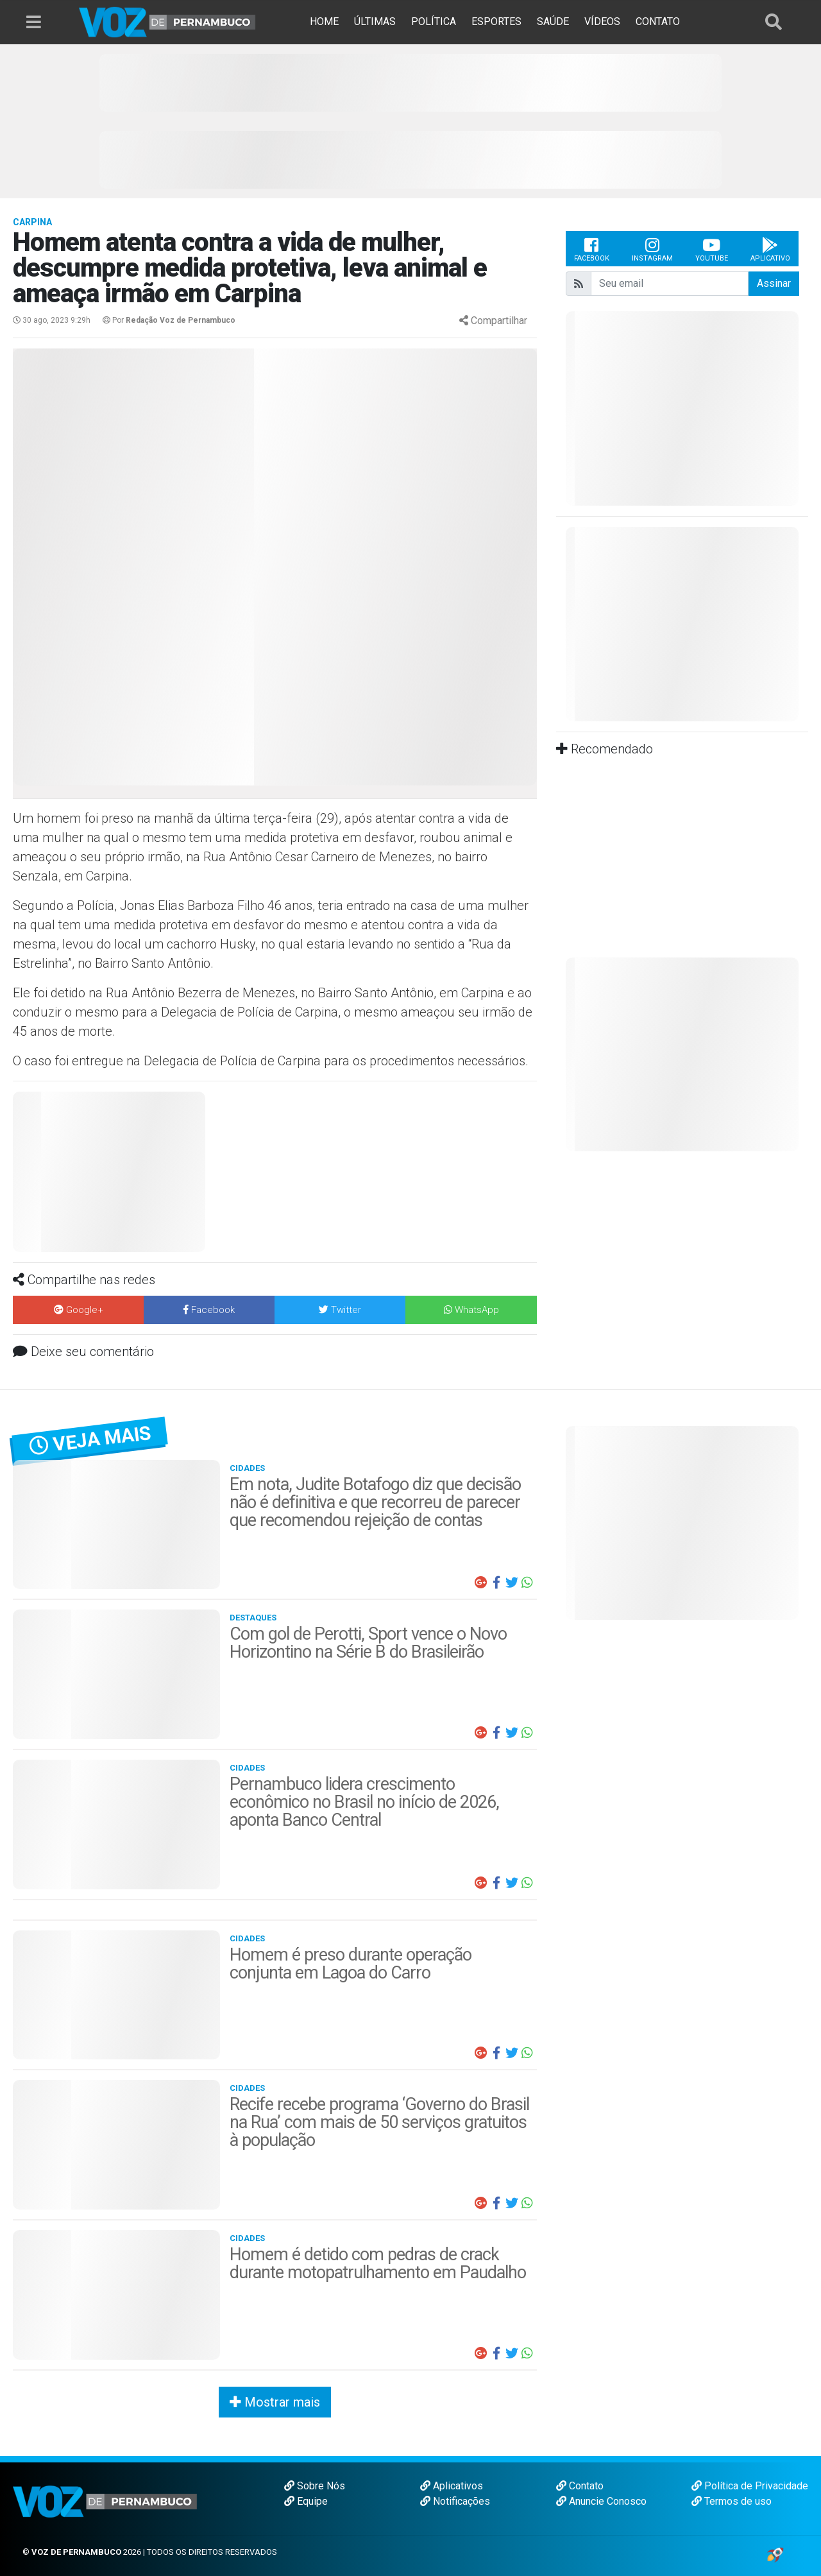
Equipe (306, 2501)
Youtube (711, 249)
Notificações (455, 2501)
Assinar (774, 283)
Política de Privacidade (749, 2486)
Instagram (652, 249)
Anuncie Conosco (601, 2501)
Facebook (591, 249)
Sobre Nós (314, 2486)
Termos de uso (731, 2501)
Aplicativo (770, 249)
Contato (580, 2486)
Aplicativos (451, 2486)
